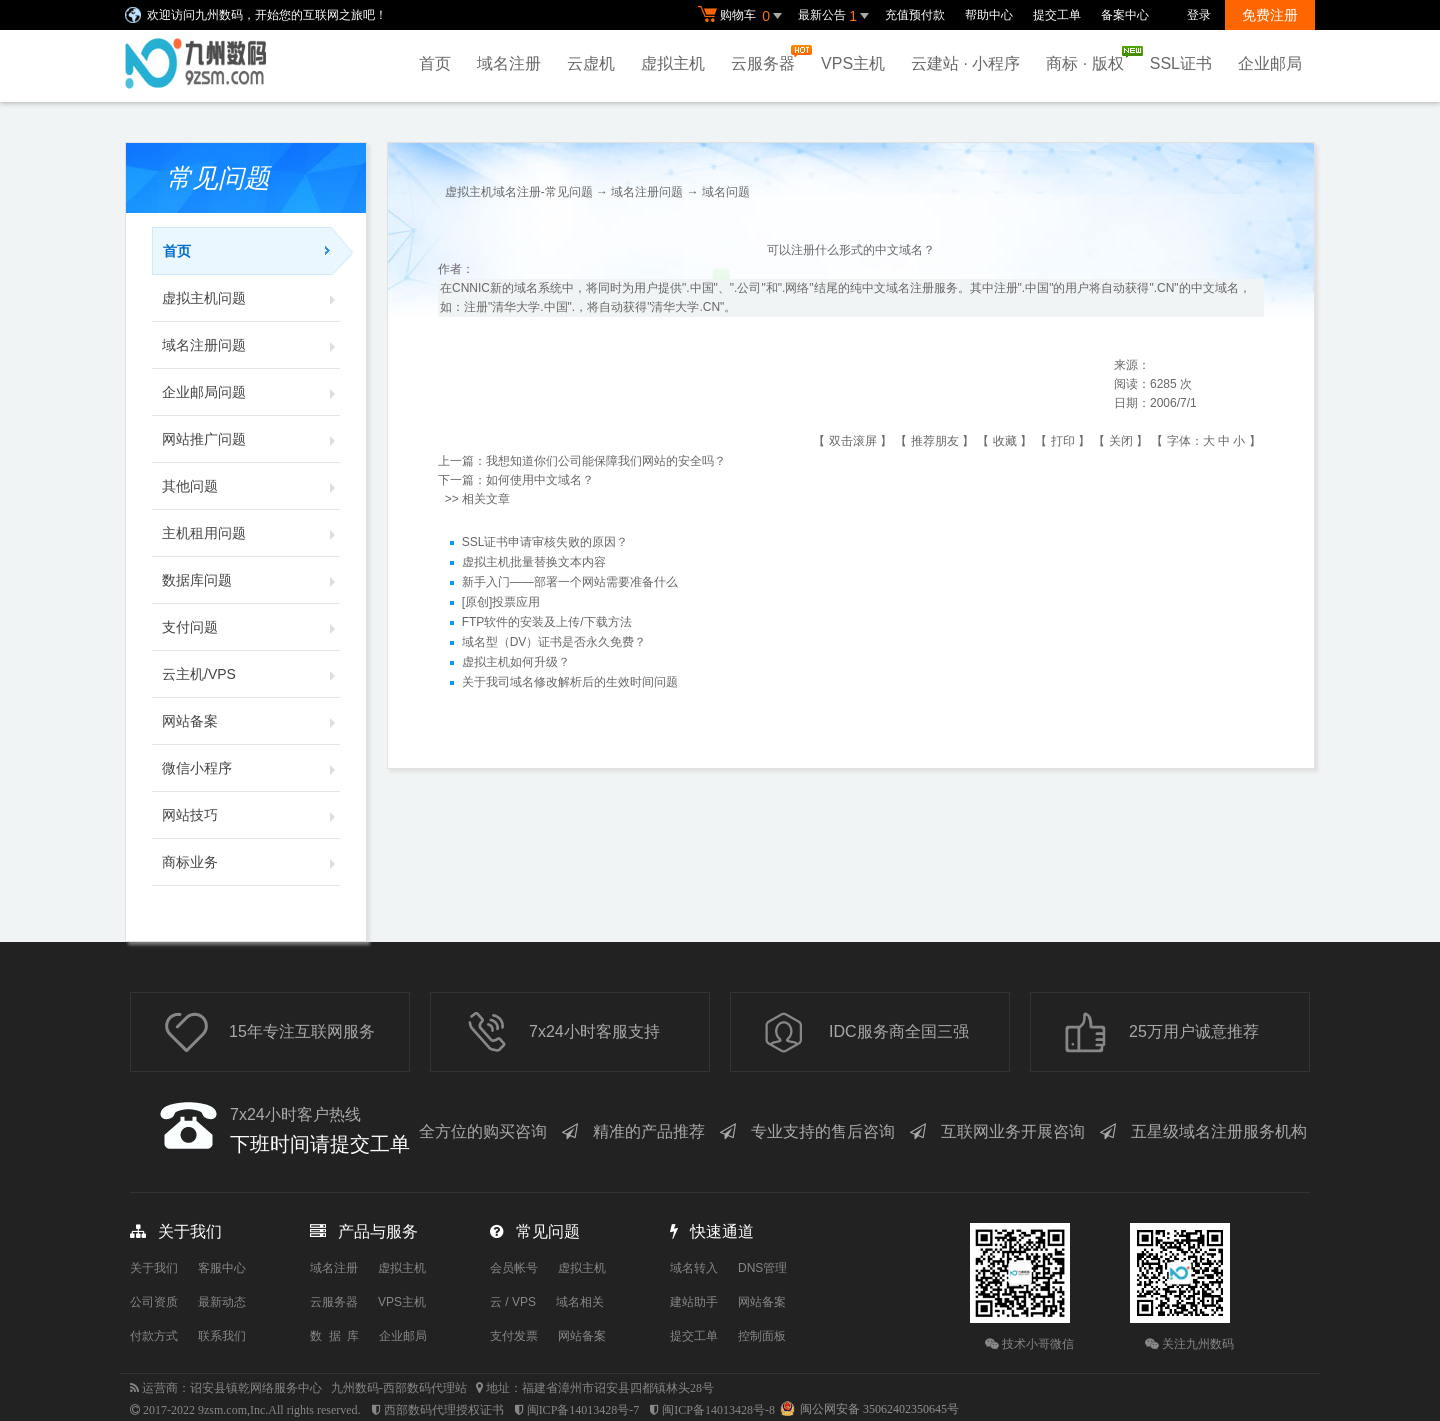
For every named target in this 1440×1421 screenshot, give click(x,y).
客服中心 (222, 1268)
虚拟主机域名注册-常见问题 (519, 192)
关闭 (1121, 441)
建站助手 (694, 1302)
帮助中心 (989, 15)
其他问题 (251, 486)
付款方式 (154, 1336)
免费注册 (1270, 15)
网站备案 (251, 721)
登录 (1199, 15)
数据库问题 (251, 580)
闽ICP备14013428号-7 (583, 1410)
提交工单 (1057, 15)
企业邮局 (1270, 63)
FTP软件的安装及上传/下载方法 (547, 623)
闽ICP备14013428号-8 (718, 1410)
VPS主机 (853, 63)
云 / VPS (513, 1302)
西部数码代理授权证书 (444, 1410)
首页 (435, 63)
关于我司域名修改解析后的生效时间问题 (570, 683)
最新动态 (222, 1302)
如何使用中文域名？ (540, 480)
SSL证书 (1181, 63)
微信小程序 (251, 768)
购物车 (743, 16)
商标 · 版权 (1089, 59)
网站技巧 (251, 815)
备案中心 (1125, 15)
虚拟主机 (673, 63)
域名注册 (509, 63)
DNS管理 (762, 1268)
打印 (1063, 441)
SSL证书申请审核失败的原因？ (545, 543)
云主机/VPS (251, 674)
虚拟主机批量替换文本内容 (534, 563)
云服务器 (768, 58)
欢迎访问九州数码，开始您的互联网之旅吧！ (267, 15)
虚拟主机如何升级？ (516, 663)
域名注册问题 (251, 345)
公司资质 (154, 1302)
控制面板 (762, 1336)
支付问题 (251, 627)
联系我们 (222, 1336)
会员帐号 (514, 1268)
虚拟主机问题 (251, 298)
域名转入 (694, 1268)
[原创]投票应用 (501, 603)
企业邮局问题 (251, 392)
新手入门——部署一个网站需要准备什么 (570, 583)
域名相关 (580, 1302)
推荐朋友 (935, 441)
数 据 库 (334, 1336)
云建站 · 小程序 (965, 63)
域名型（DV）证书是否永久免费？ (554, 643)
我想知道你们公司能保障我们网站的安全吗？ (606, 461)
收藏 (1005, 441)
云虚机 (591, 63)
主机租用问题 (251, 533)
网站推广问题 (251, 439)
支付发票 (514, 1336)
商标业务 (251, 862)
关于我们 (154, 1268)
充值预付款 (915, 15)
